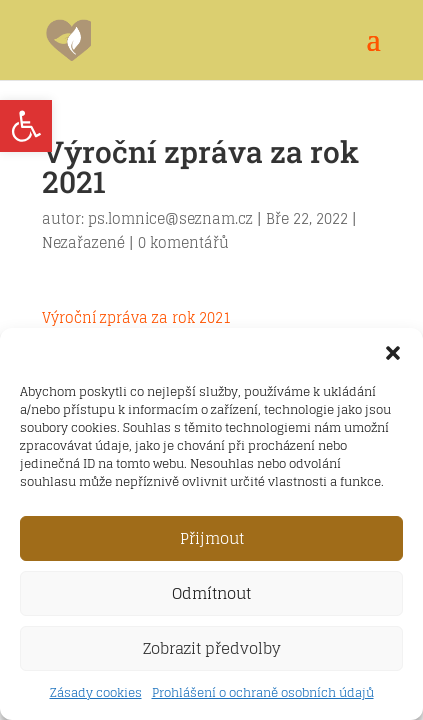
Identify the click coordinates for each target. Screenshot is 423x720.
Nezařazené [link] (83, 242)
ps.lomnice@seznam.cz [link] (170, 218)
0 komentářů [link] (183, 242)
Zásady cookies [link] (96, 692)
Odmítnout (211, 593)
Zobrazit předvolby (212, 648)
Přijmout (212, 538)
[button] (393, 353)
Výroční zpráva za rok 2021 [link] (136, 317)
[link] (26, 126)
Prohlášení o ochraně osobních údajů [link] (263, 692)
